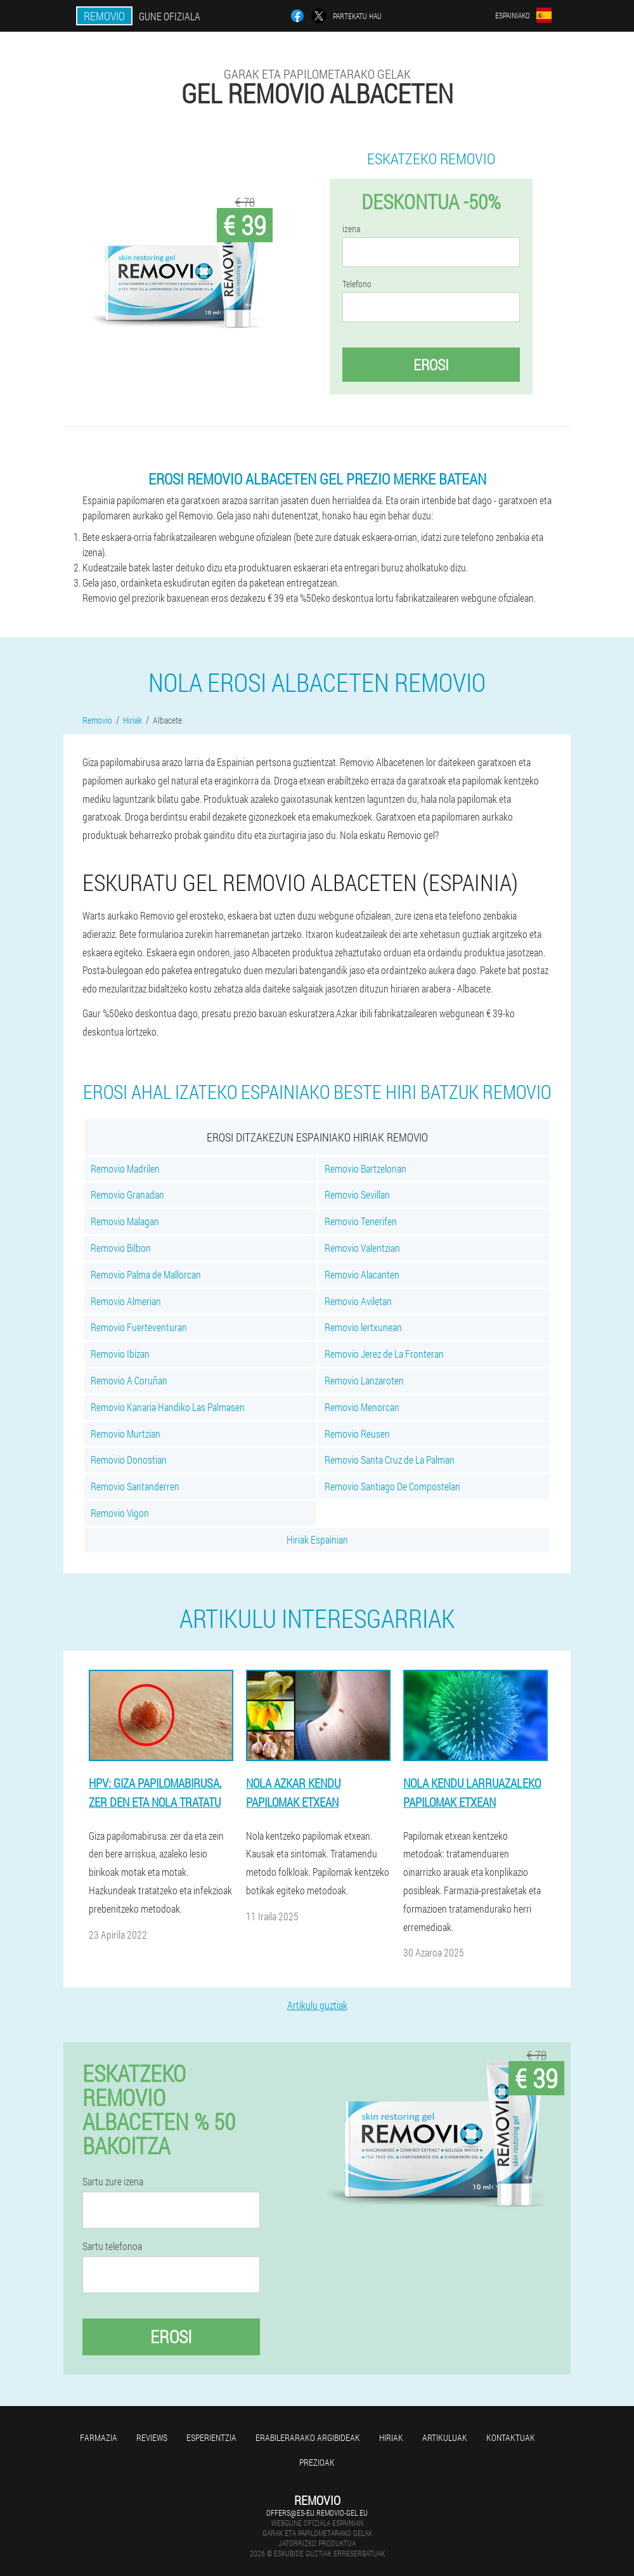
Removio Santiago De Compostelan (392, 1486)
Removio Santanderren (135, 1486)
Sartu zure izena (112, 2181)
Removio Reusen (357, 1433)
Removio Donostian (129, 1459)
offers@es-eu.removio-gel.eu (317, 2513)
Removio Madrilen (125, 1168)
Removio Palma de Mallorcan (146, 1274)
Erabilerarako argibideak (308, 2437)
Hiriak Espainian (317, 1539)
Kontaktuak (510, 2437)
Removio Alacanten (362, 1274)
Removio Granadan (127, 1194)
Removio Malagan (125, 1221)
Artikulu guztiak (317, 2005)
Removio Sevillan (357, 1194)
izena (351, 228)
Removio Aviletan (358, 1301)
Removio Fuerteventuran (139, 1327)
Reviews (151, 2437)
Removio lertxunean (363, 1327)
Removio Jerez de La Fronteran (384, 1353)
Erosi (431, 365)
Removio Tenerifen (361, 1221)
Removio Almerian (126, 1301)
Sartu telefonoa (112, 2246)
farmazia (98, 2437)
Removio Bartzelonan (365, 1168)
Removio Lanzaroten (364, 1380)
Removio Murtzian (125, 1433)
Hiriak (391, 2437)
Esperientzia (211, 2437)
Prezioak (317, 2462)
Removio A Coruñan (129, 1380)
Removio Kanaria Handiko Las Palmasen (168, 1407)
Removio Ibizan (120, 1353)
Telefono (357, 284)
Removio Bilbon (121, 1247)
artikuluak (444, 2437)
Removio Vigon (120, 1512)
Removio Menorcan (362, 1407)
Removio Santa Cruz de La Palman (390, 1459)
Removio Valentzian (362, 1247)
